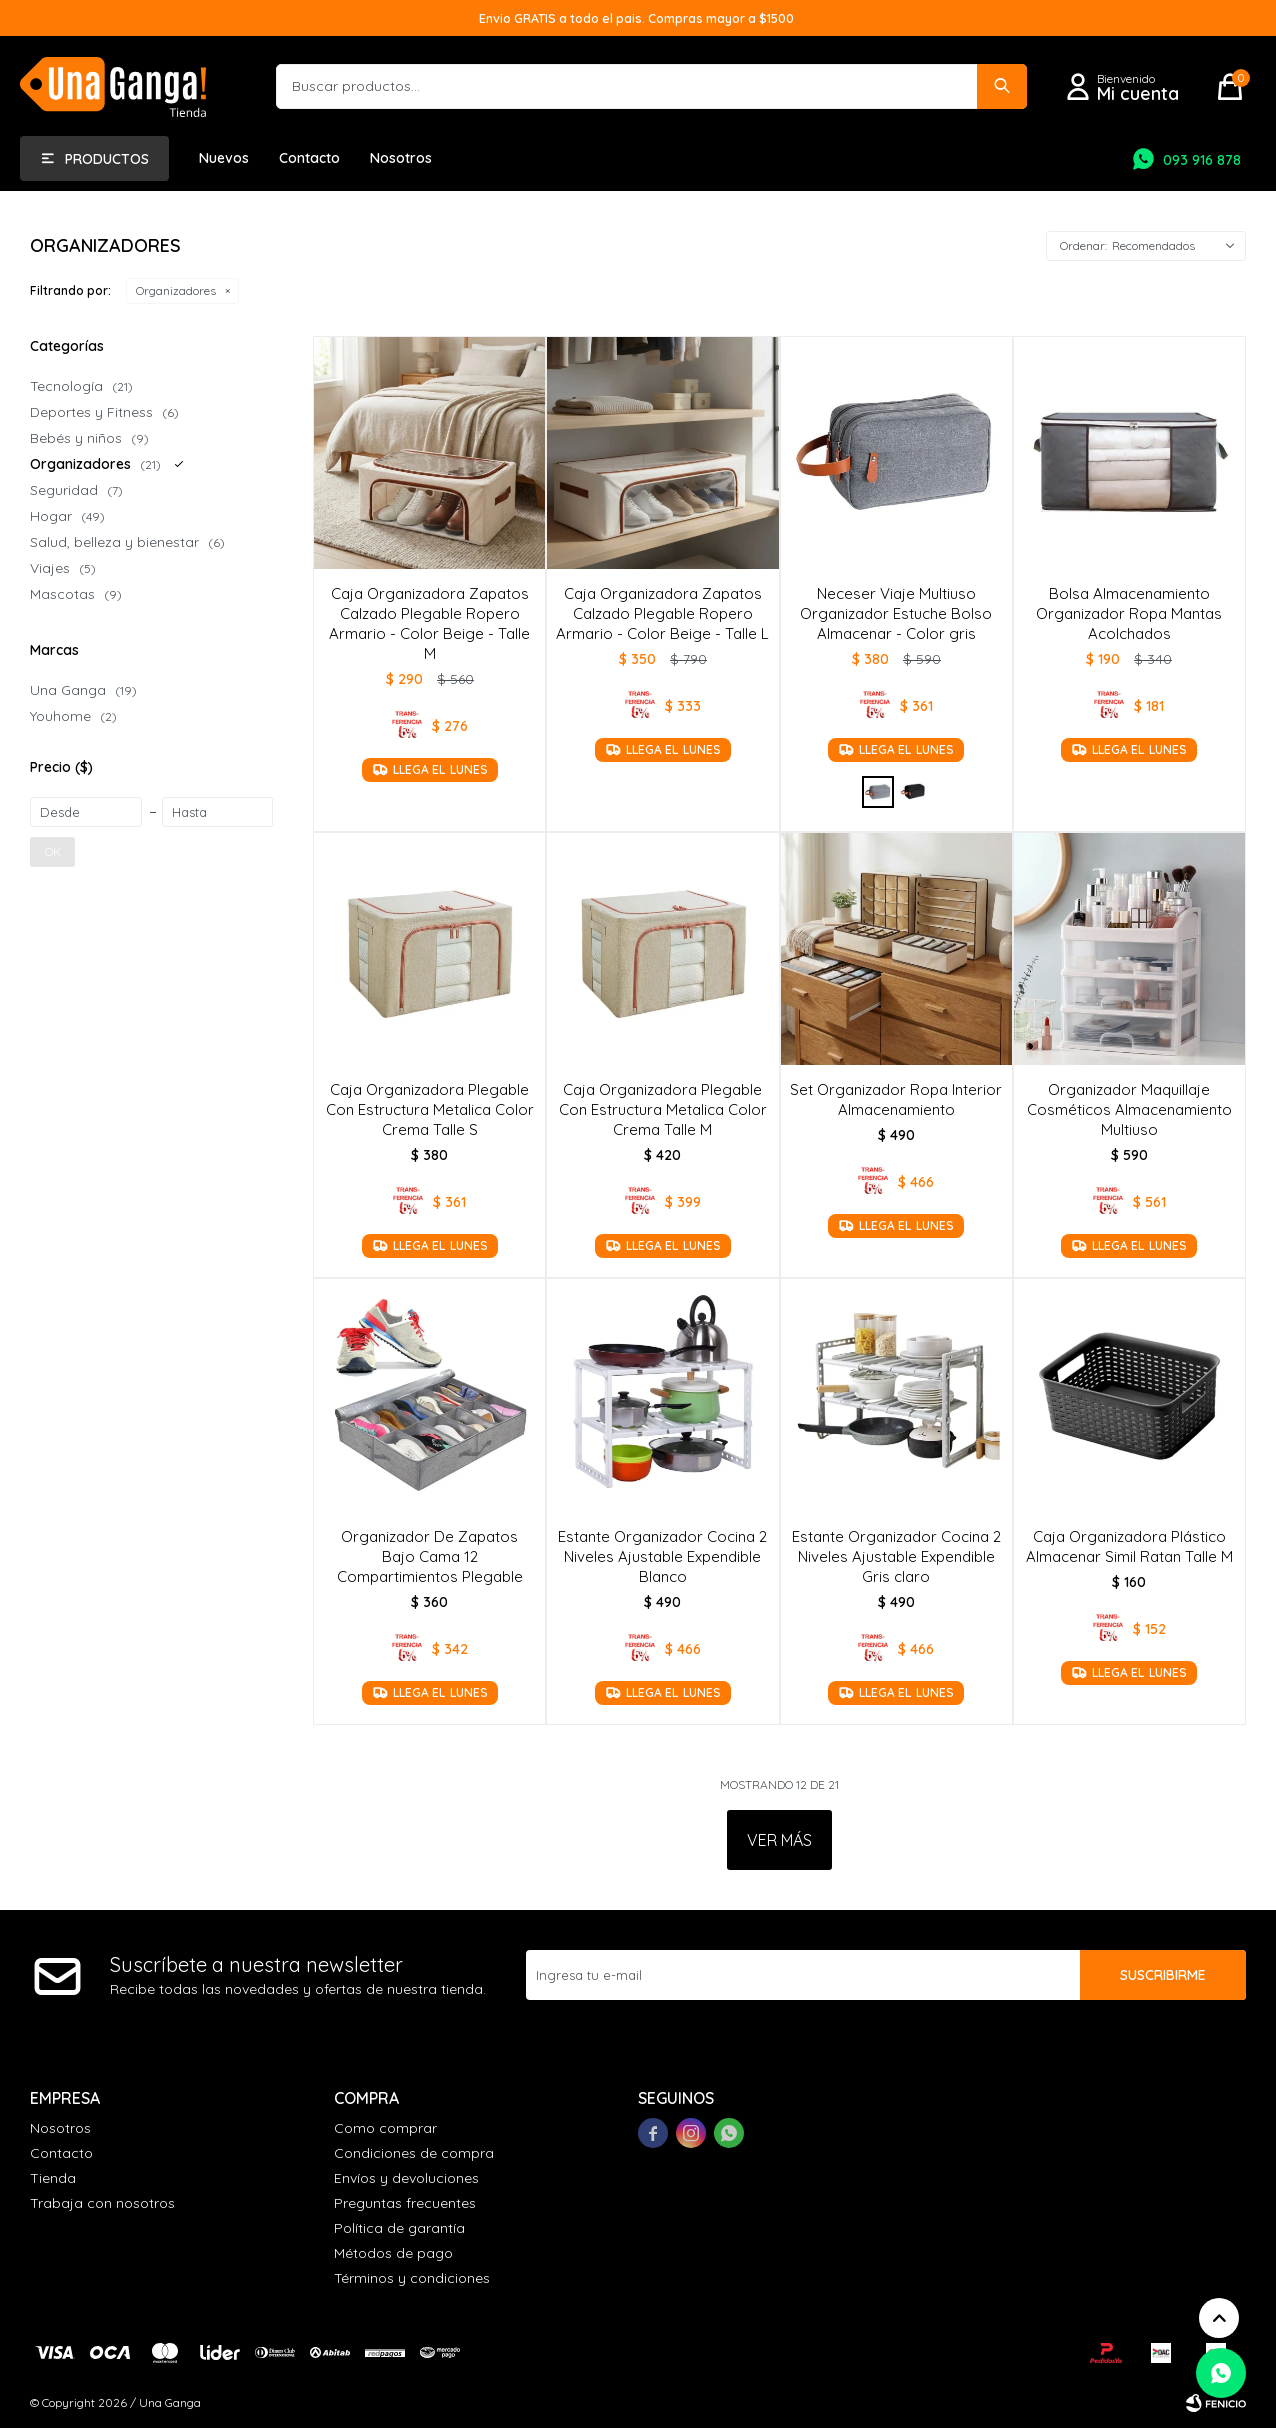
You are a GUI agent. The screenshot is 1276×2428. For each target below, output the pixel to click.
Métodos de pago (393, 2253)
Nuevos (224, 158)
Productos (107, 159)
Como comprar (385, 2128)
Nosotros (401, 158)
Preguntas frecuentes (405, 2203)
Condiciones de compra (414, 2153)
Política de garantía (399, 2228)
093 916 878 (1202, 160)
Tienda (53, 2178)
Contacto (309, 158)
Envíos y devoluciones (406, 2178)
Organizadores (176, 290)
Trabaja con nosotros (102, 2203)
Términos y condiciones (412, 2278)
